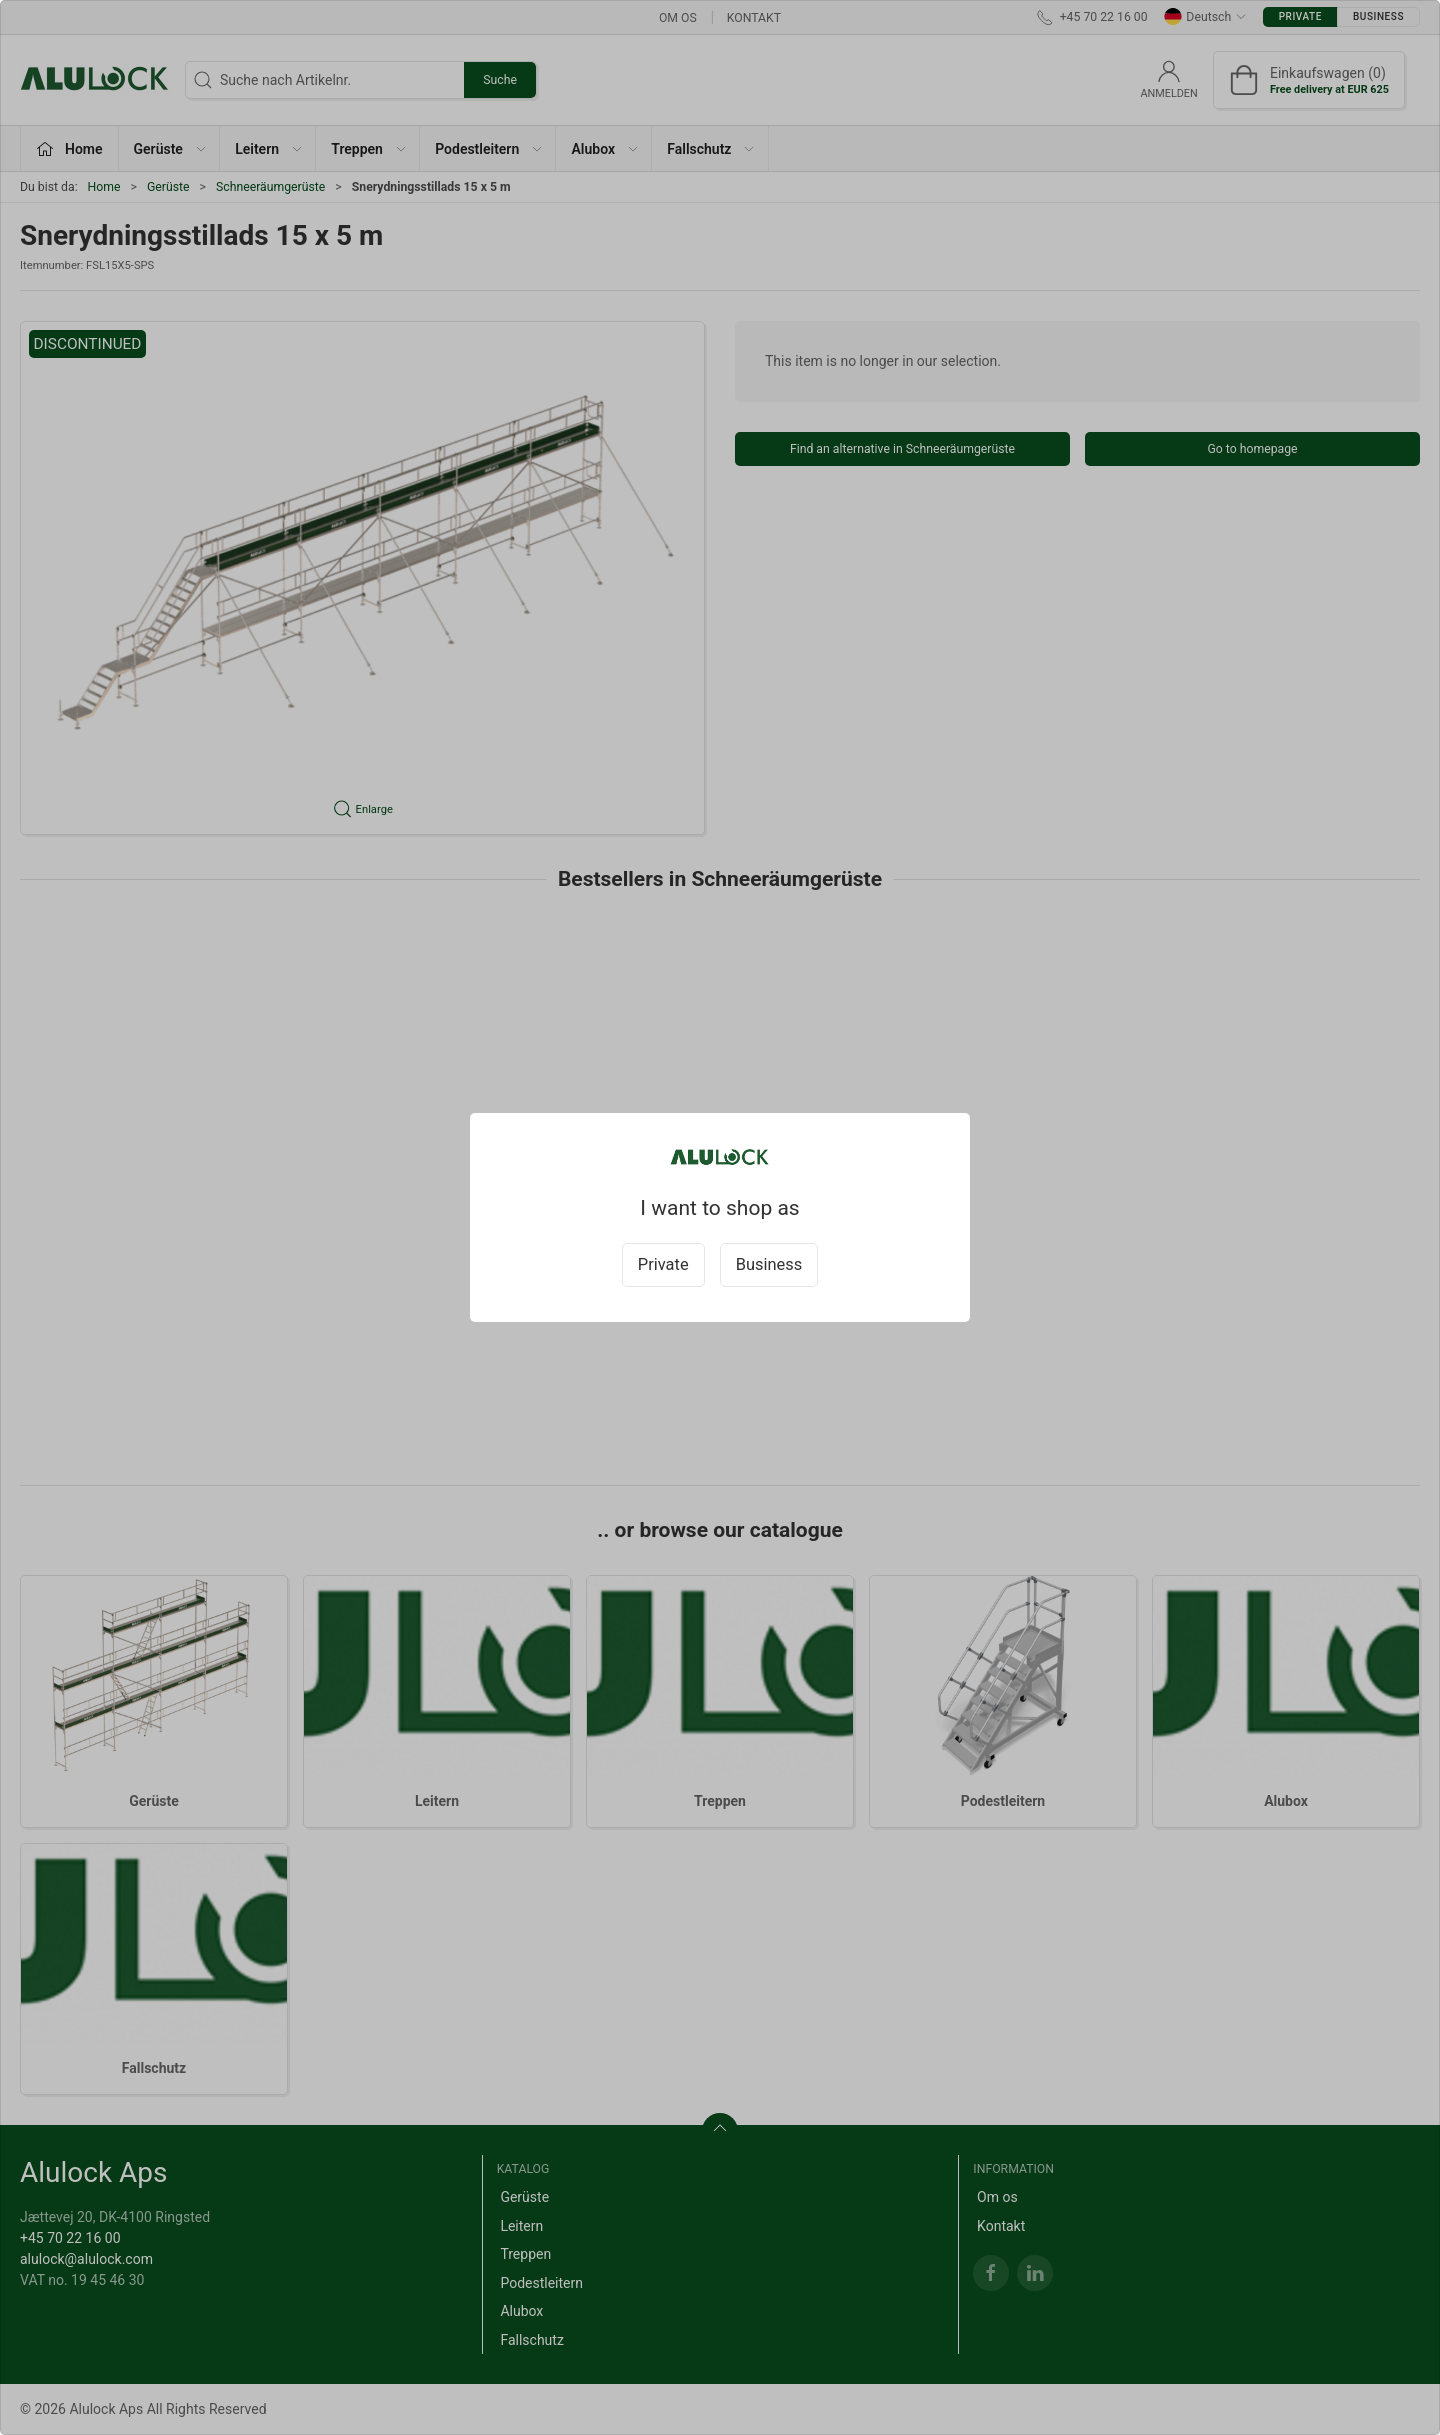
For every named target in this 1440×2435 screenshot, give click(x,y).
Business (769, 1264)
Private (663, 1264)
